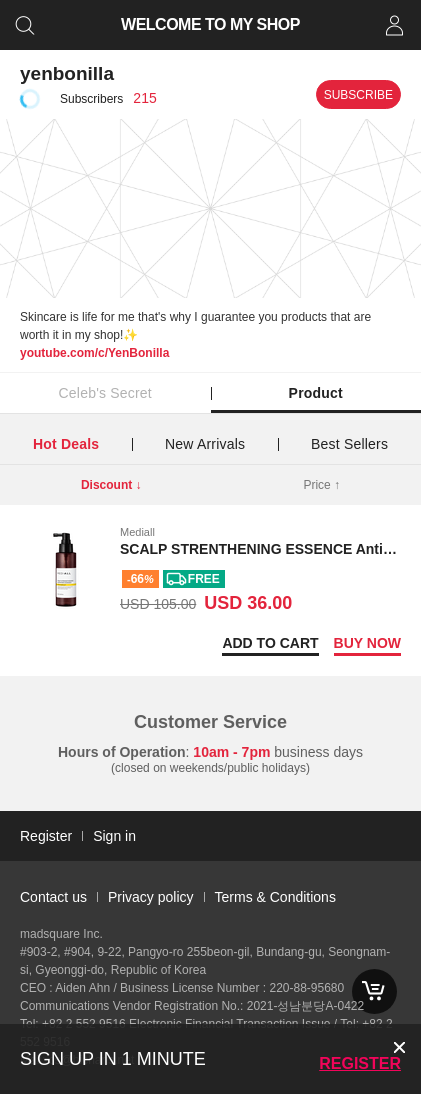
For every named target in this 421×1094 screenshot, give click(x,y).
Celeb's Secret (105, 393)
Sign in (114, 836)
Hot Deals (66, 444)
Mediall (137, 532)
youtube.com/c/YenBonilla (94, 353)
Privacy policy (151, 897)
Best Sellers (349, 444)
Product (316, 393)
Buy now (367, 643)
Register (360, 1063)
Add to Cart (270, 643)
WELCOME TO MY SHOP (210, 24)
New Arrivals (205, 444)
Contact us (53, 897)
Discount (111, 485)
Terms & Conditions (275, 897)
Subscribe (358, 95)
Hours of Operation (122, 752)
